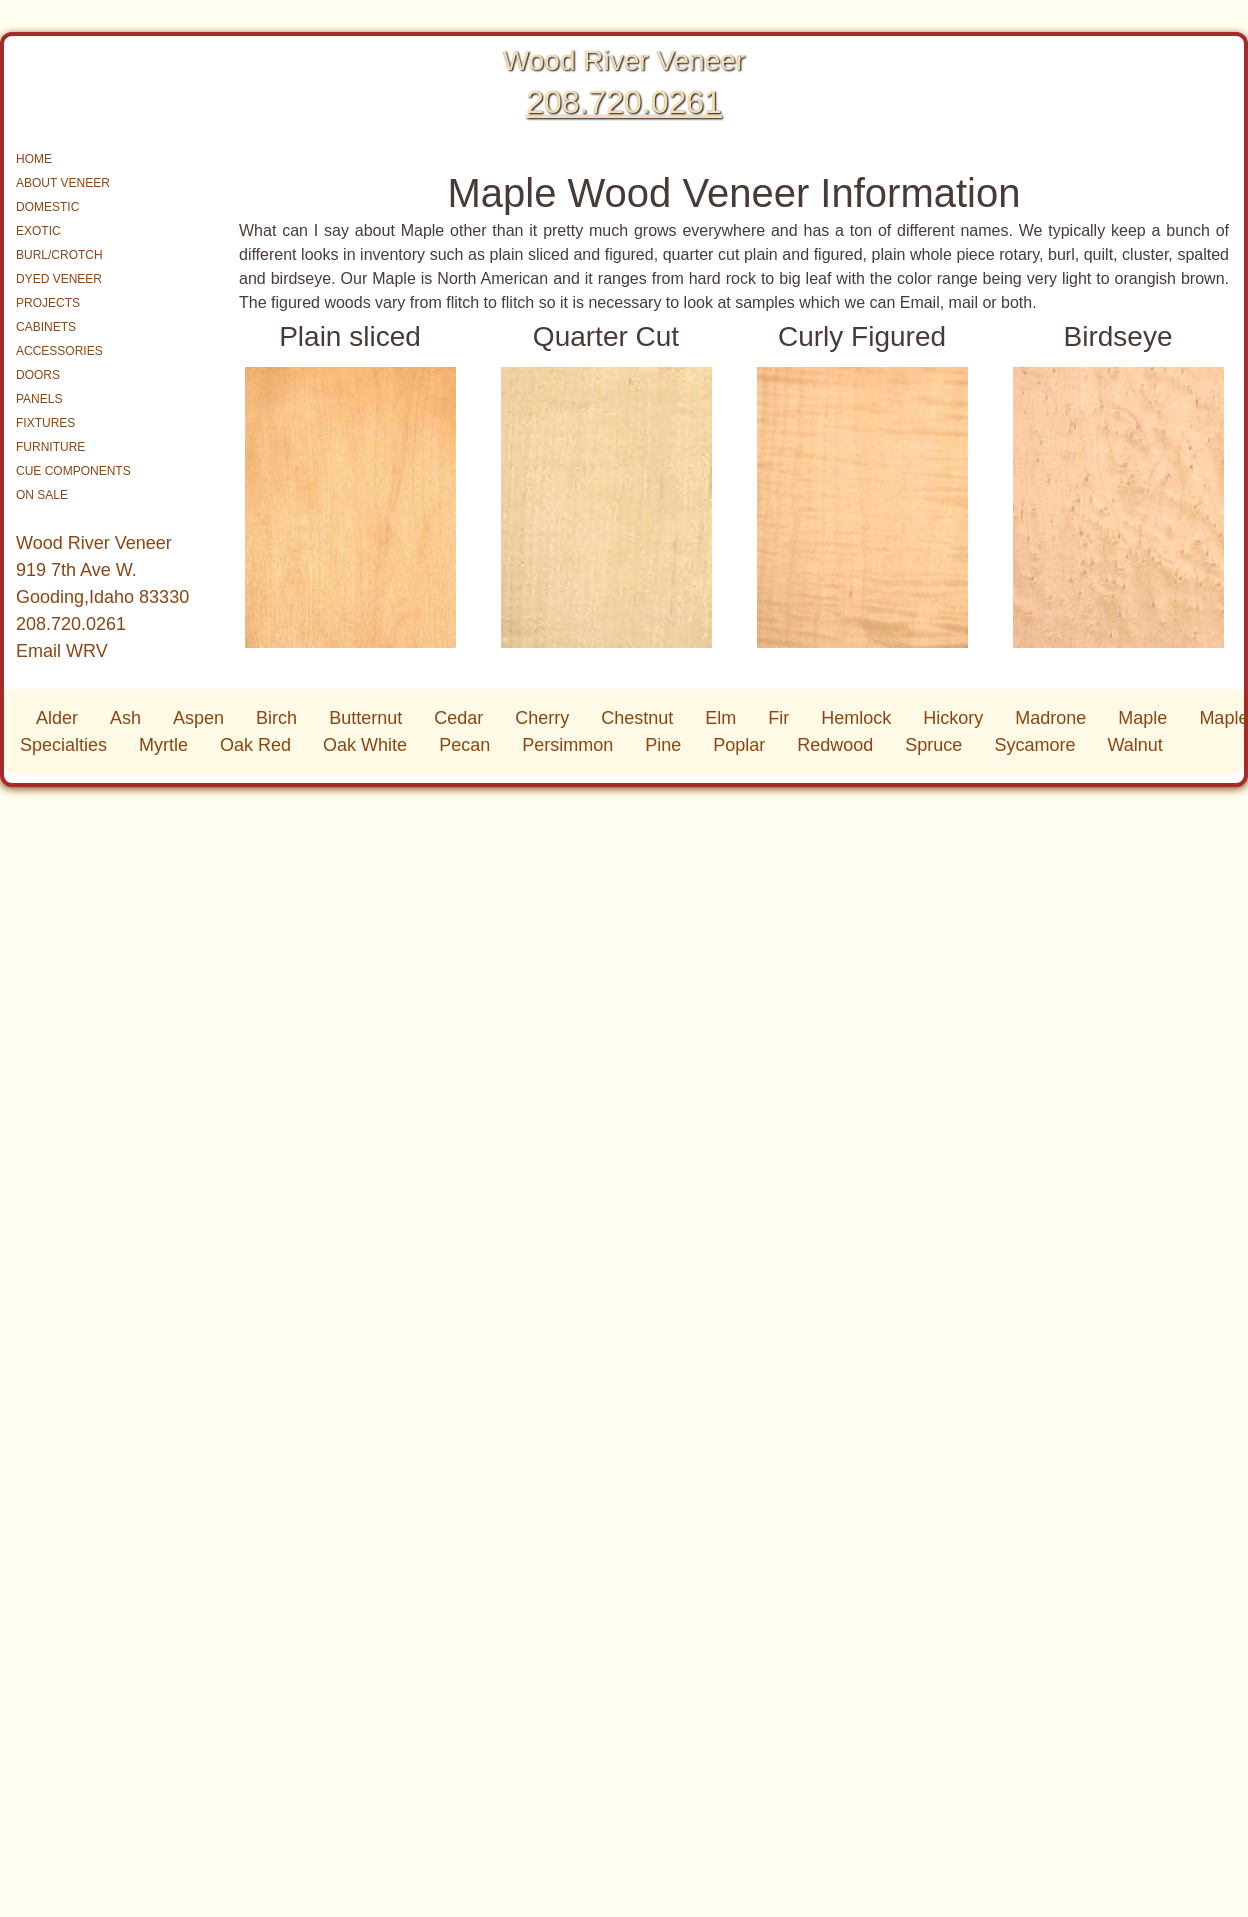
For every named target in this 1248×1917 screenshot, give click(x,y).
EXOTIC (38, 231)
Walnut (1134, 745)
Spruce (933, 745)
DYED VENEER (59, 279)
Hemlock (856, 718)
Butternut (365, 718)
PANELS (39, 399)
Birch (276, 718)
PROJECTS (48, 303)
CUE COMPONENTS (73, 471)
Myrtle (163, 745)
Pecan (464, 745)
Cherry (542, 718)
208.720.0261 (624, 102)
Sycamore (1034, 745)
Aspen (198, 718)
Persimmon (567, 745)
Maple (1142, 718)
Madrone (1050, 718)
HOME (34, 159)
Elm (720, 718)
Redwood (835, 745)
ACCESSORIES (59, 351)
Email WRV (62, 651)
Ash (125, 718)
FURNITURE (50, 447)
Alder (57, 718)
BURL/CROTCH (59, 255)
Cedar (458, 718)
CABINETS (46, 327)
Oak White (365, 745)
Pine (663, 745)
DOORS (38, 375)
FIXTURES (45, 423)
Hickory (953, 718)
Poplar (739, 745)
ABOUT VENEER (63, 183)
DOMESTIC (47, 207)
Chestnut (637, 718)
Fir (778, 718)
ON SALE (42, 495)
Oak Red (255, 745)
